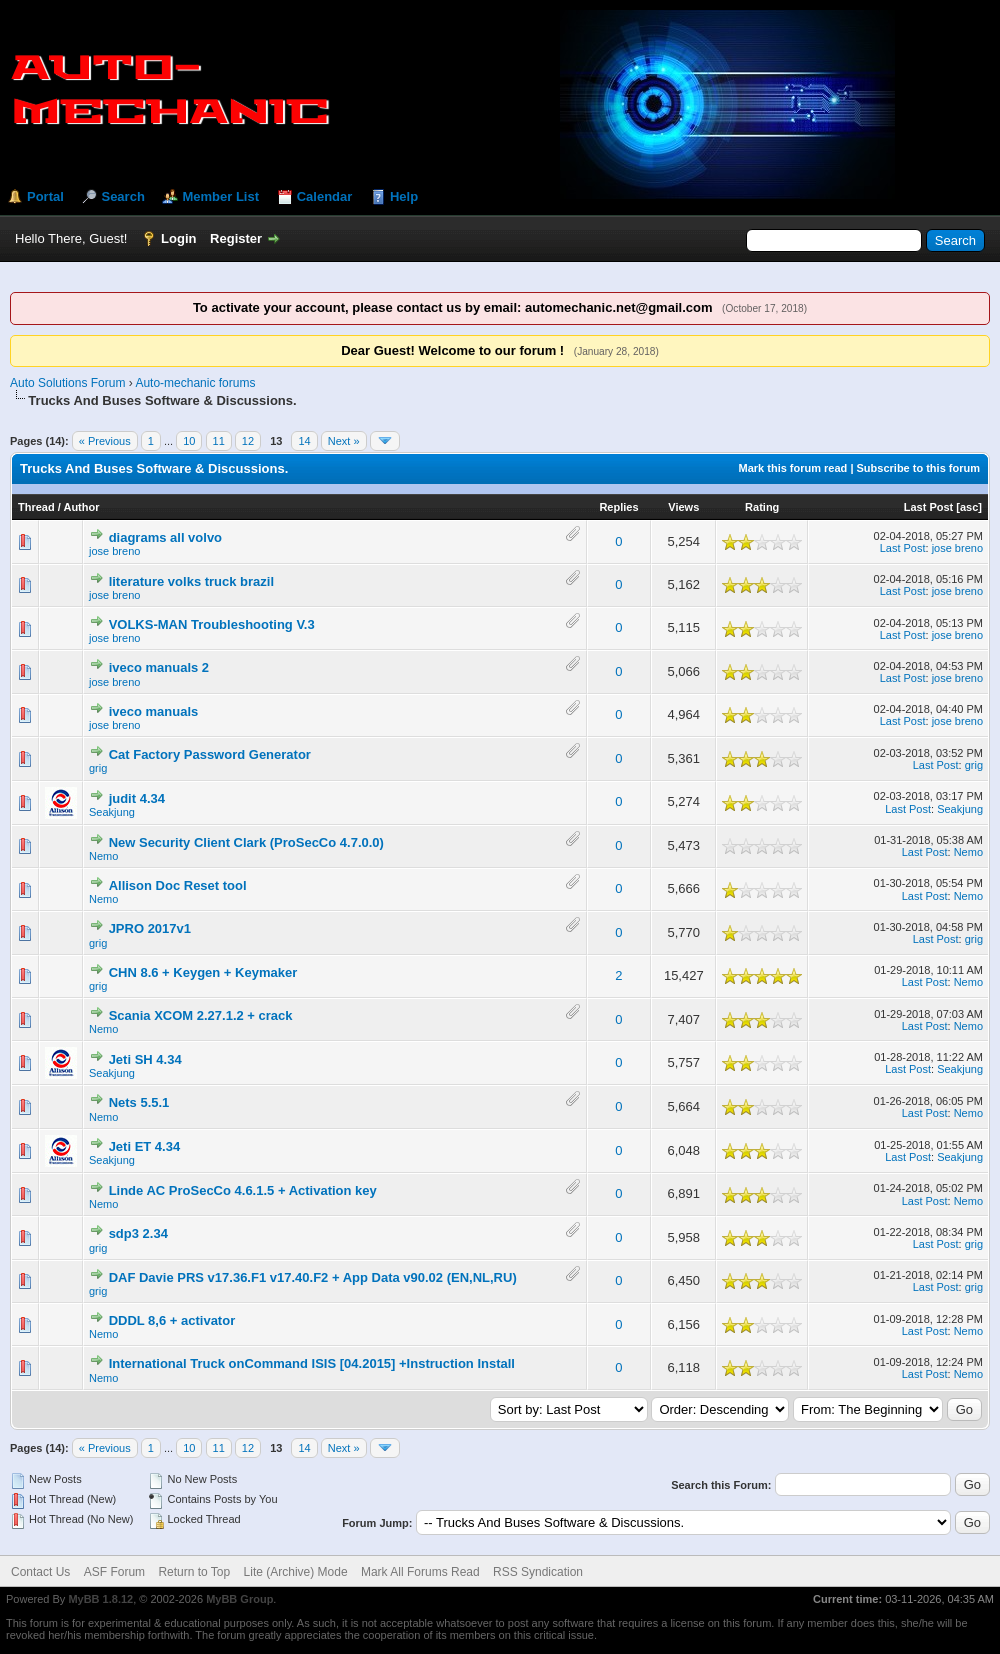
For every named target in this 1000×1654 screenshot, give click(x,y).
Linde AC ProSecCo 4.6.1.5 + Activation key (243, 1190)
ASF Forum (114, 1572)
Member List (220, 196)
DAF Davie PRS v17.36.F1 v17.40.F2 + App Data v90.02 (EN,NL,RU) (313, 1277)
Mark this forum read (793, 468)
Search (122, 196)
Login (178, 238)
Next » (344, 441)
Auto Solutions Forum (67, 383)
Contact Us (40, 1572)
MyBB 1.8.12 (100, 1599)
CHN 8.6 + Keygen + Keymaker (203, 972)
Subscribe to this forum (918, 468)
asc (969, 507)
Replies (618, 507)
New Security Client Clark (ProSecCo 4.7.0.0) (246, 842)
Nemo (103, 856)
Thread (36, 507)
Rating (762, 507)
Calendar (325, 196)
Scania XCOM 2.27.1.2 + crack (201, 1015)
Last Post (929, 507)
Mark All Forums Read (420, 1572)
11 (219, 441)
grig (98, 768)
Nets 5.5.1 (139, 1102)
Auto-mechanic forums (195, 383)
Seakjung (112, 812)
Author (81, 507)
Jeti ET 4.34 (145, 1146)
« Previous (105, 441)
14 (304, 441)
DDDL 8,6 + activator (172, 1320)
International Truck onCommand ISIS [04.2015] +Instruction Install (312, 1363)
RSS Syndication (538, 1572)
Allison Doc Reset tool (178, 885)
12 (248, 441)
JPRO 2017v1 (150, 928)
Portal (45, 196)
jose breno (114, 551)
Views (683, 507)
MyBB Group (239, 1599)
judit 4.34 (137, 798)
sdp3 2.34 (138, 1233)
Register (236, 238)
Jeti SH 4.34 (145, 1059)
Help (404, 196)
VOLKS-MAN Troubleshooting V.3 (212, 624)
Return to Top (194, 1572)
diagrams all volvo (165, 537)
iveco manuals (154, 711)
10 (189, 441)
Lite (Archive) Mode (296, 1572)
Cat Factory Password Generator (210, 754)
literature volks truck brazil (191, 581)
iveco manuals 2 (159, 667)
